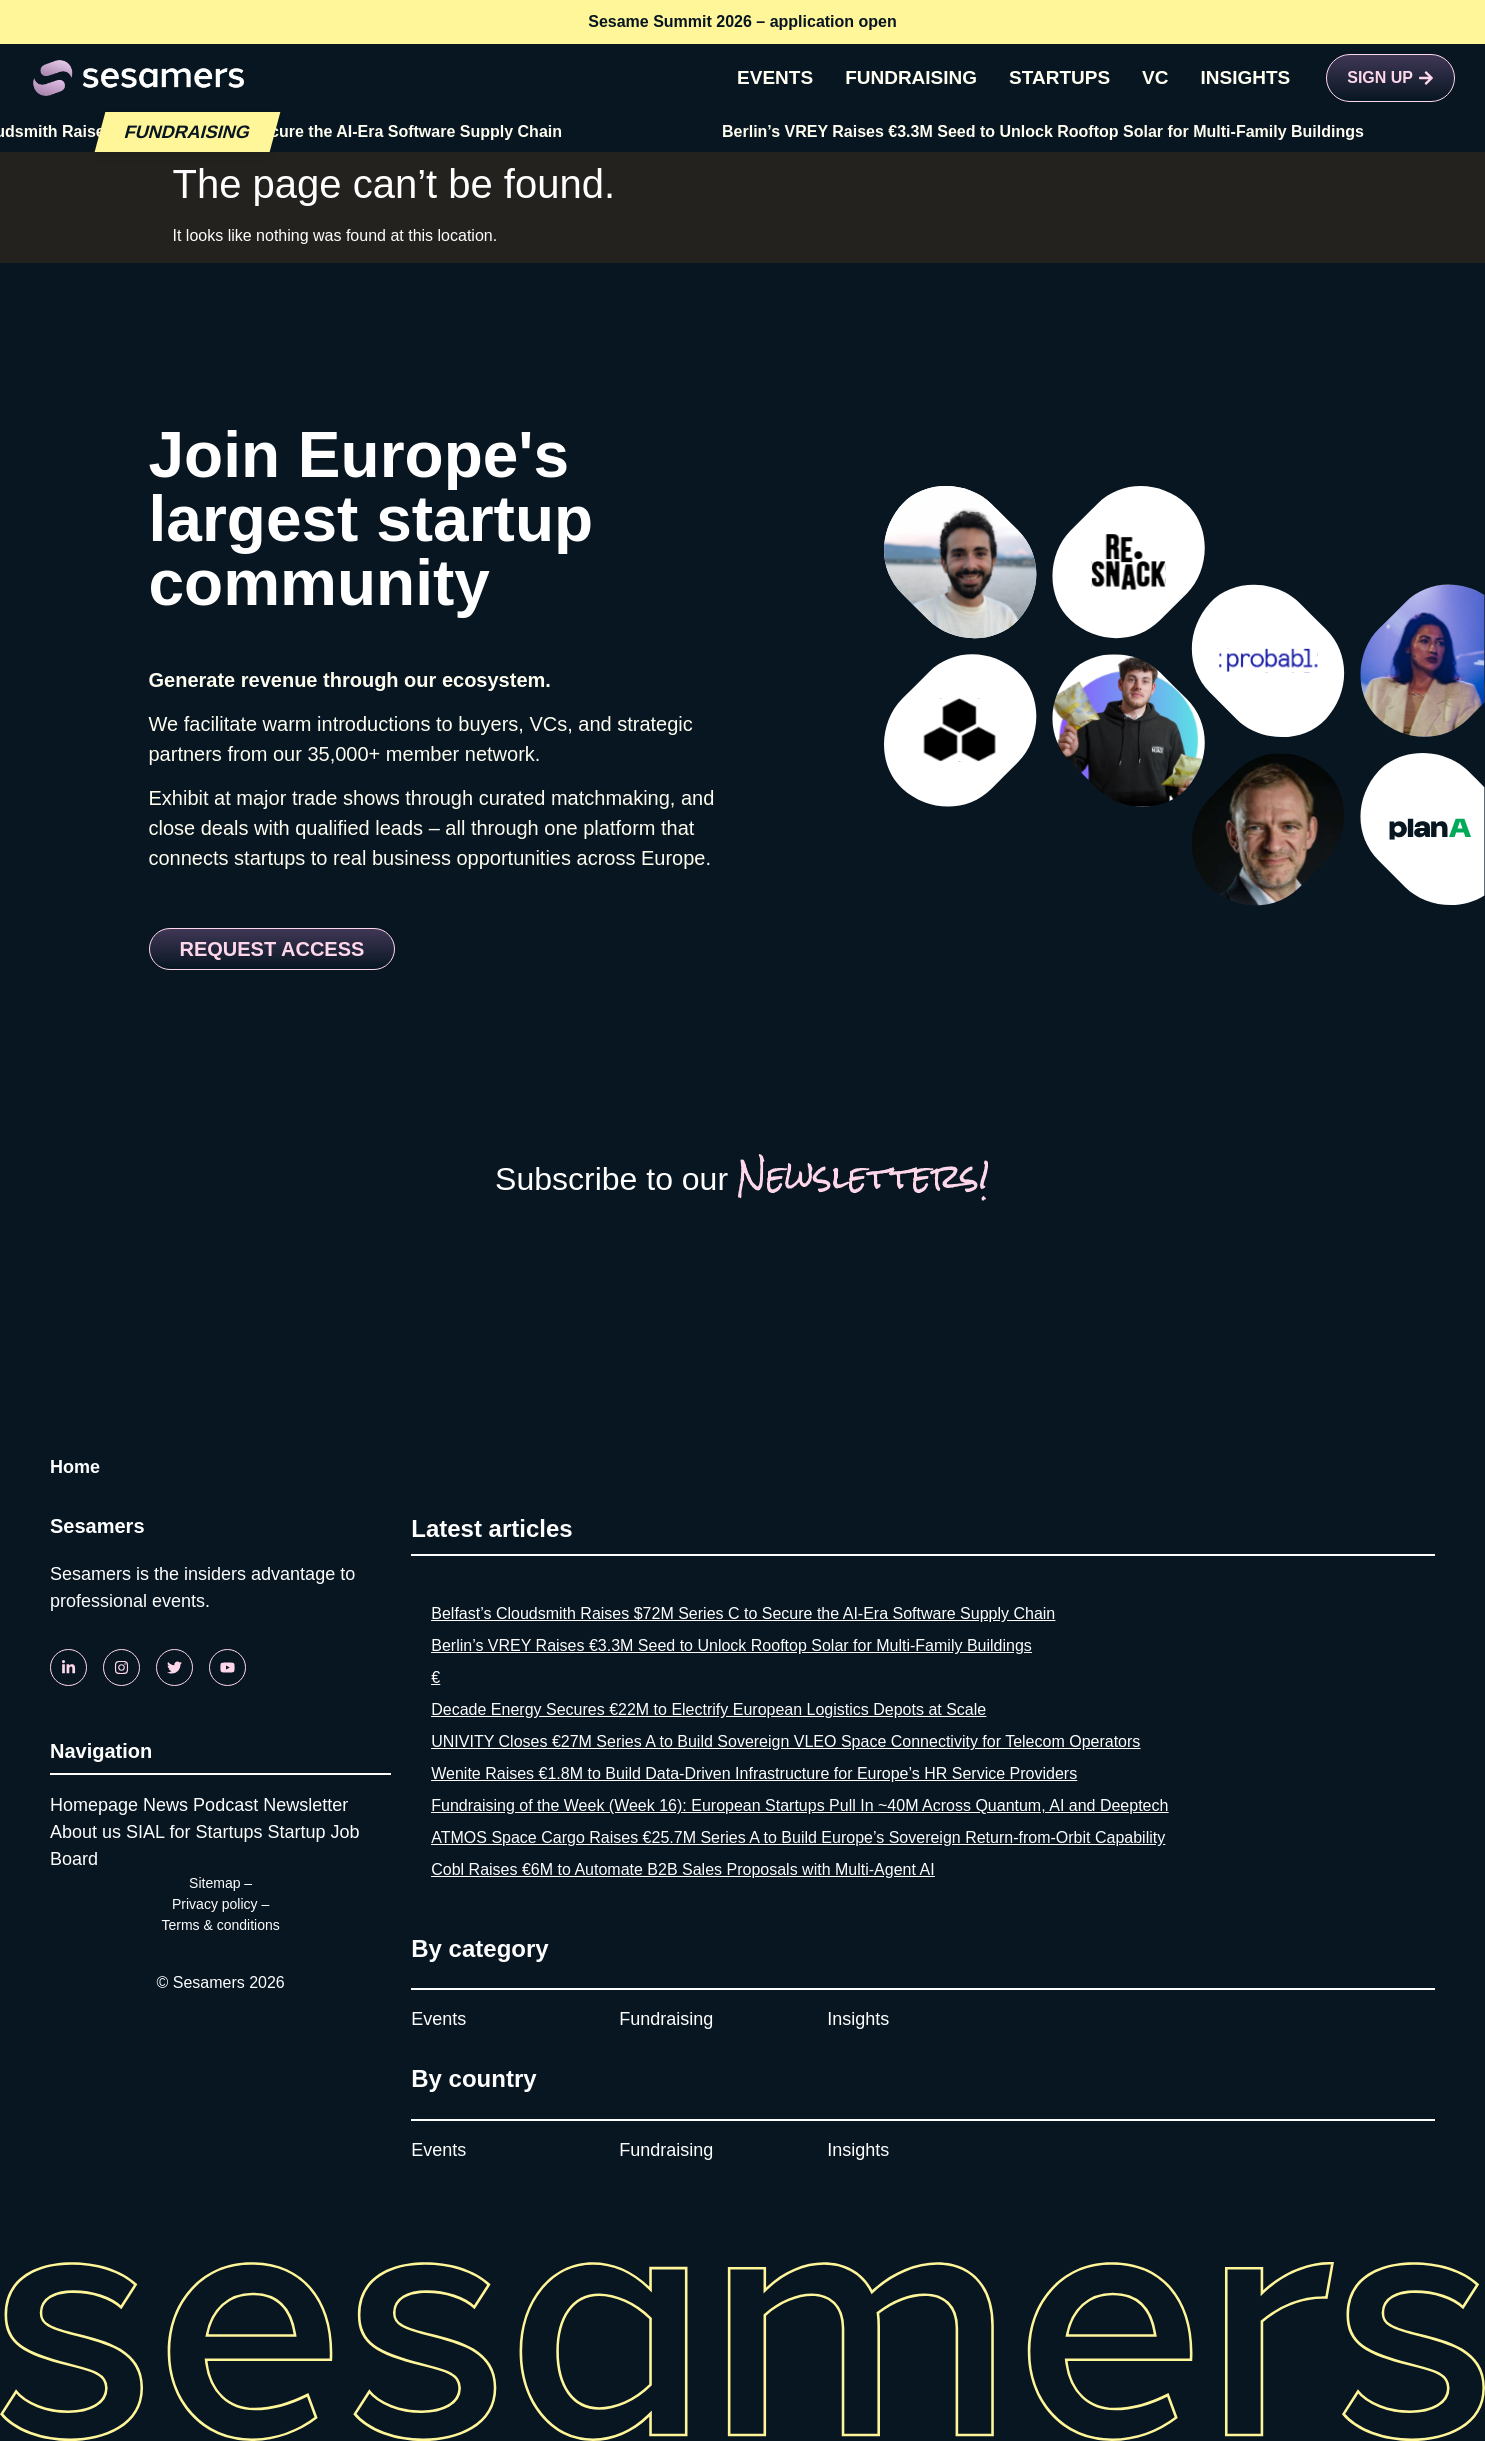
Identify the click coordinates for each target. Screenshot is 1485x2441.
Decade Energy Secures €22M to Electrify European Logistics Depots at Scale (708, 1709)
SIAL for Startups (194, 1832)
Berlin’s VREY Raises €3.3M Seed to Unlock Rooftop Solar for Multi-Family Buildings (1053, 131)
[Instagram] (121, 1667)
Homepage (94, 1805)
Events (438, 2019)
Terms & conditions (220, 1925)
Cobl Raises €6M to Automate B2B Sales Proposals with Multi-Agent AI (682, 1869)
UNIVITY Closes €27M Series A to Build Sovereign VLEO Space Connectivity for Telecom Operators (785, 1741)
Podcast (225, 1805)
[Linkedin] (68, 1667)
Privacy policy (215, 1904)
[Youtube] (227, 1667)
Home (75, 1467)
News (165, 1805)
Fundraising (666, 2019)
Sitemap (214, 1883)
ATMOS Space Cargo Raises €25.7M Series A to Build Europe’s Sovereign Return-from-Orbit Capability (798, 1837)
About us (85, 1832)
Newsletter (305, 1805)
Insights (858, 2019)
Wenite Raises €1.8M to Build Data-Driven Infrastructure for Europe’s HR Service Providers (754, 1773)
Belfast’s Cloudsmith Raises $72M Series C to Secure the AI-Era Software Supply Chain (743, 1613)
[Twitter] (174, 1667)
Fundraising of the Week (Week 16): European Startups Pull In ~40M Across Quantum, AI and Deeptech (799, 1805)
